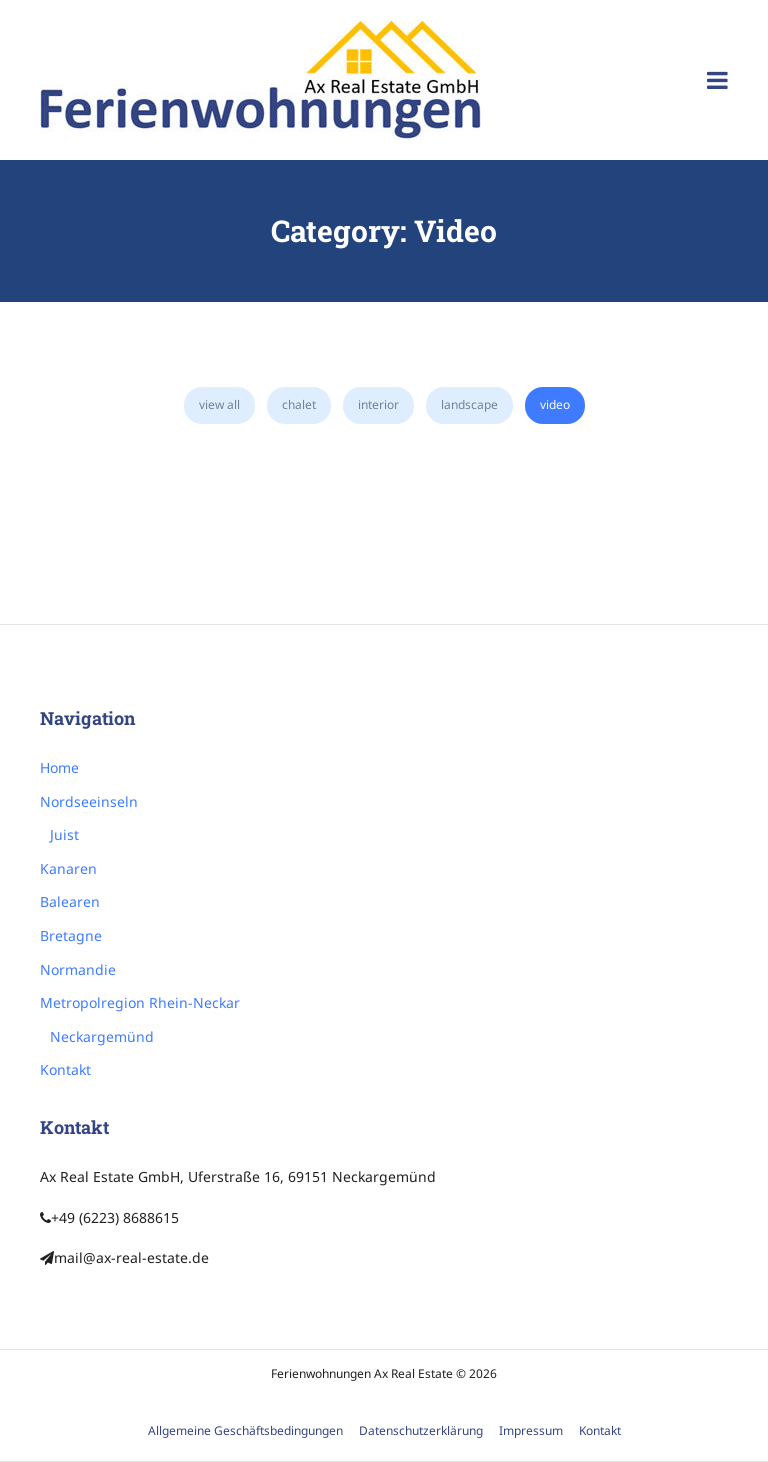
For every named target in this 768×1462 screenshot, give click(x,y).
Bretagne (71, 935)
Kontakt (65, 1069)
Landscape (469, 404)
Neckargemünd (102, 1036)
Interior (378, 404)
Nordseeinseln (89, 801)
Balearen (70, 901)
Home (59, 767)
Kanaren (68, 868)
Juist (64, 834)
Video (555, 404)
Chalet (299, 404)
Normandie (78, 969)
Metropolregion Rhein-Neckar (140, 1002)
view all (219, 404)
